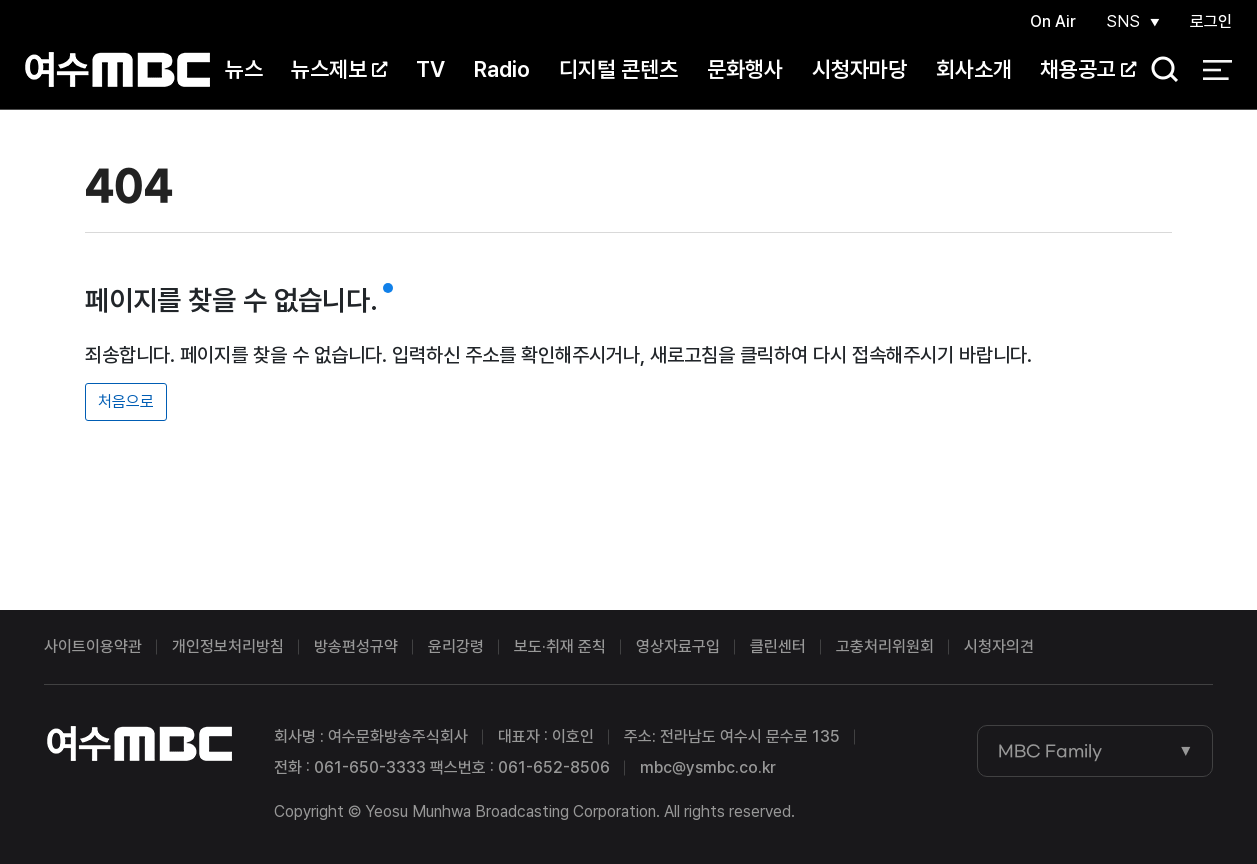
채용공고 (1088, 69)
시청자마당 (859, 69)
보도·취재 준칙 (560, 646)
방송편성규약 (356, 646)
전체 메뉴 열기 (1217, 70)
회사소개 (974, 69)
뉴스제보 (339, 69)
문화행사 (745, 69)
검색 (1158, 70)
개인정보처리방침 (228, 646)
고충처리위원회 (885, 646)
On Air (1053, 21)
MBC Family (1050, 751)
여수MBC (117, 69)
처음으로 (126, 401)
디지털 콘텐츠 (618, 69)
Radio (502, 69)
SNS (1123, 21)
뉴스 (244, 69)
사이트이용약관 (93, 646)
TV (430, 69)
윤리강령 (456, 646)
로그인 (1211, 21)
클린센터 (778, 646)
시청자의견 (999, 646)
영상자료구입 (678, 646)
